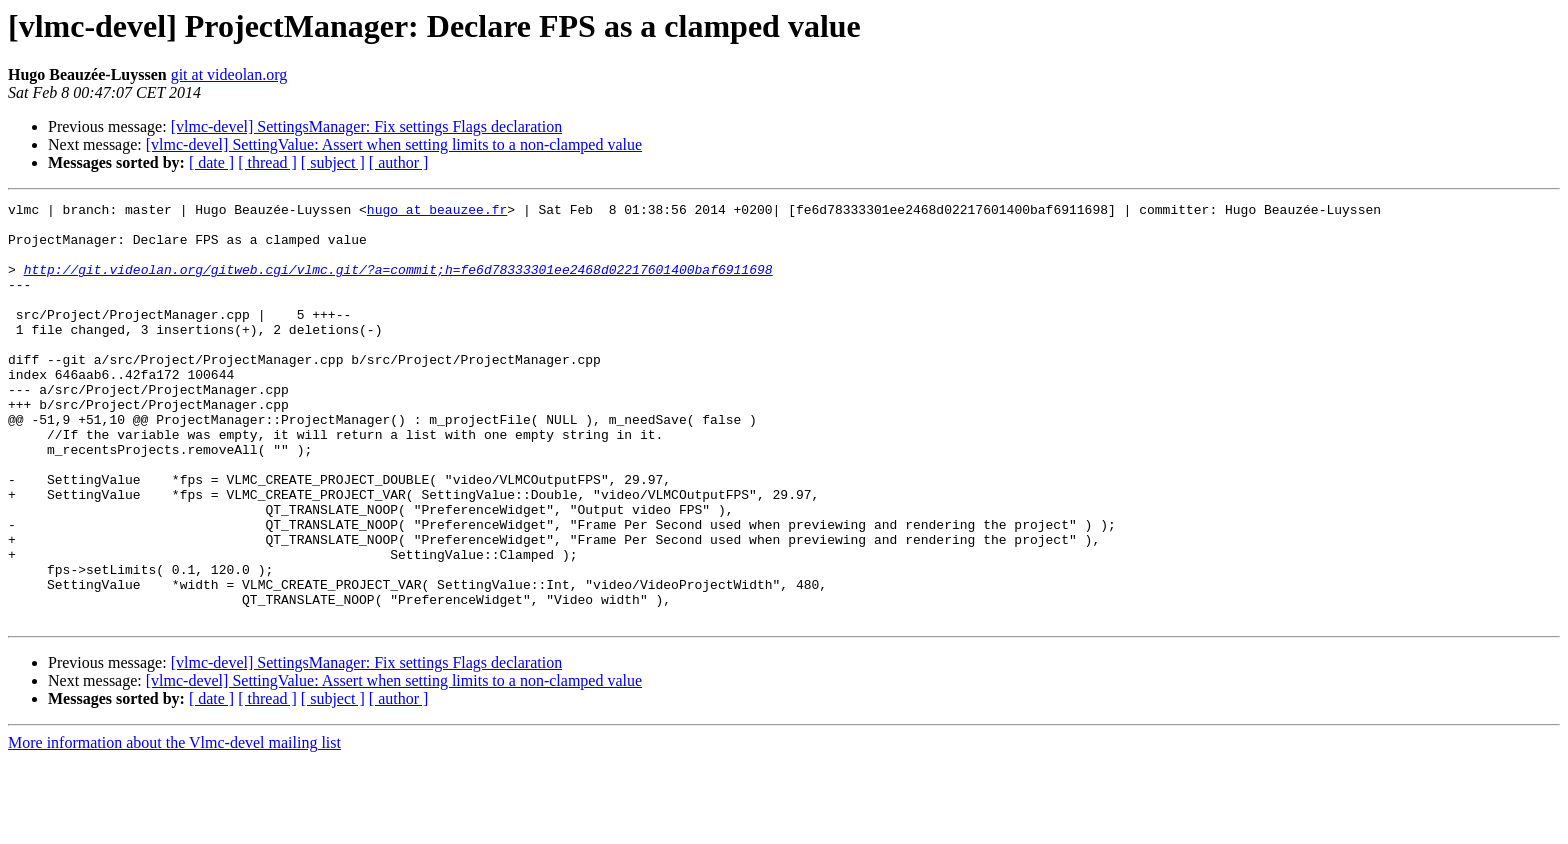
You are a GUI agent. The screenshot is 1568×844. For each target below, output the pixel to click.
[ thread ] (267, 162)
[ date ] (211, 162)
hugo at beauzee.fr (437, 212)
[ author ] (399, 162)
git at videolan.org (229, 74)
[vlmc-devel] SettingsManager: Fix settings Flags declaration (366, 126)
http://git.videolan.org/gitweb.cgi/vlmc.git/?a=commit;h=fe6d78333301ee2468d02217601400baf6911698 (398, 284)
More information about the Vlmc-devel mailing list (174, 826)
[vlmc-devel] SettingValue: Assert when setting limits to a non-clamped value (394, 144)
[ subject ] (333, 162)
